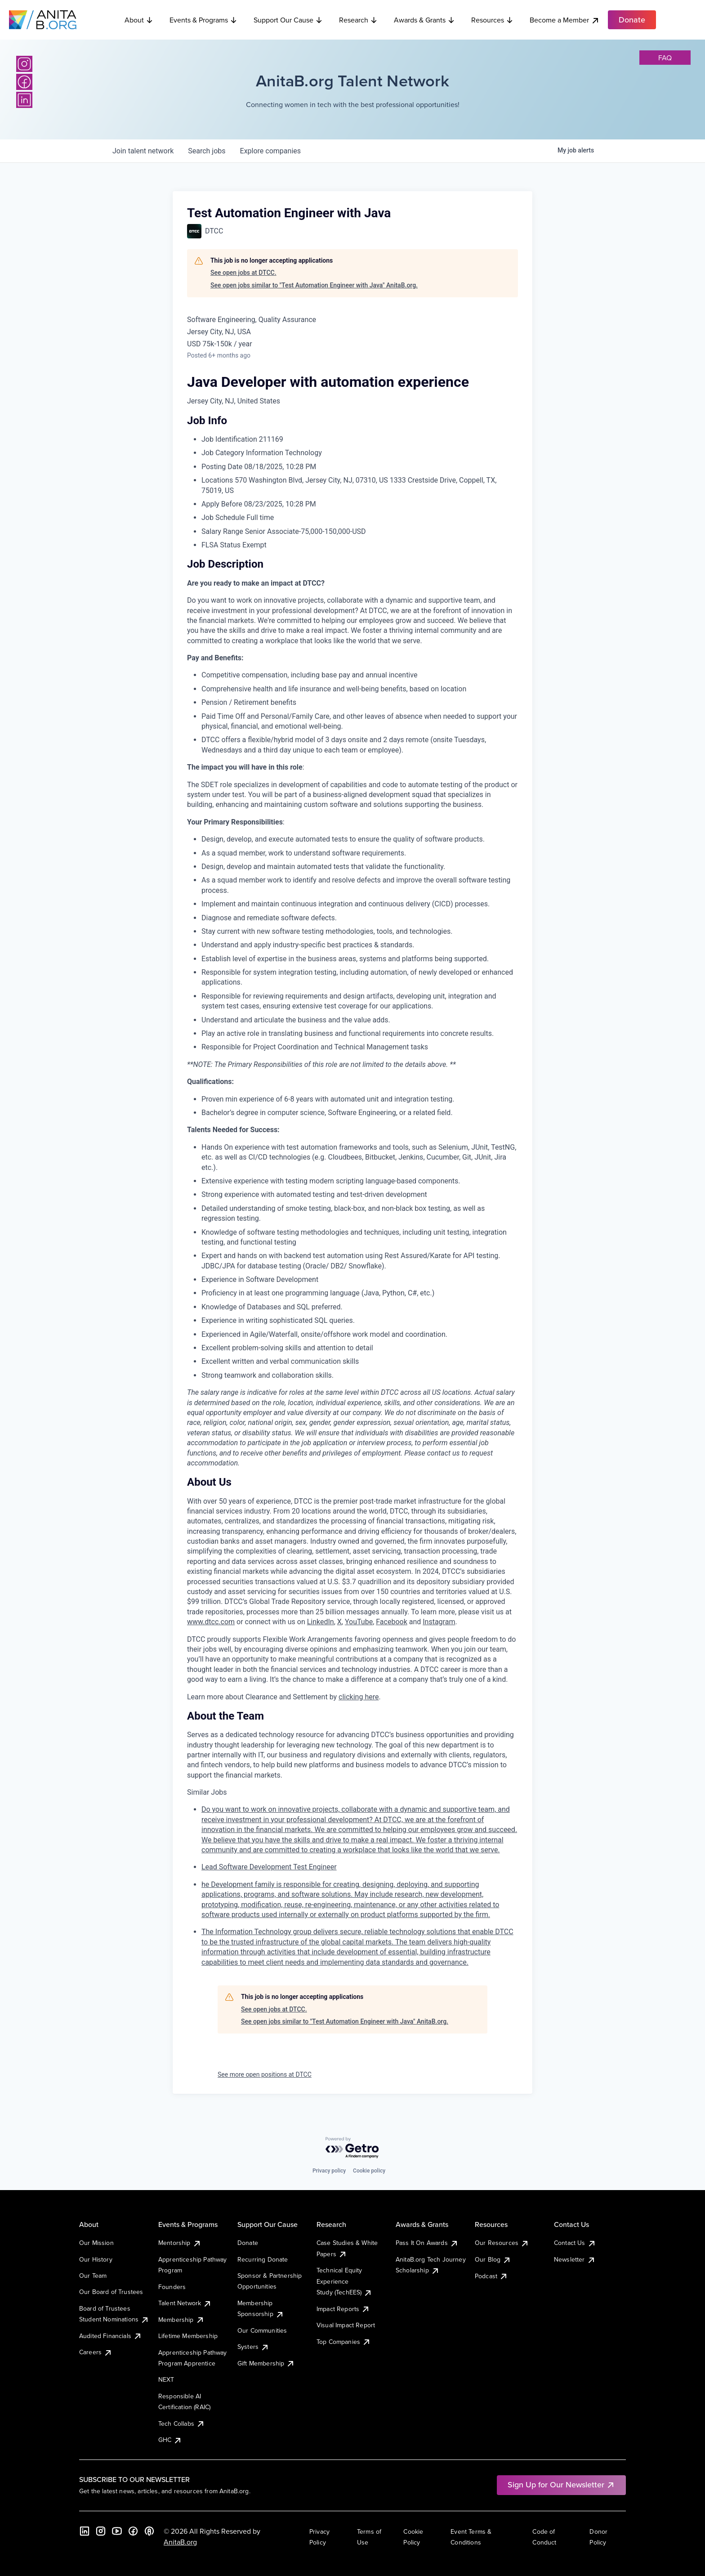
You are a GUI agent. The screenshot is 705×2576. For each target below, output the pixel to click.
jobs (206, 151)
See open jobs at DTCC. (243, 272)
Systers (253, 2346)
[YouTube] (117, 2531)
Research (358, 20)
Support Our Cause (288, 20)
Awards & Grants (424, 20)
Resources (492, 20)
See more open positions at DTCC (265, 2074)
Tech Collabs (181, 2423)
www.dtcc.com (211, 1621)
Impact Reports (343, 2308)
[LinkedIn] (24, 100)
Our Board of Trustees (111, 2291)
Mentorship (179, 2242)
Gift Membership (266, 2363)
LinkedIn (320, 1621)
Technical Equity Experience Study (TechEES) (344, 2281)
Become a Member (565, 20)
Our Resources (502, 2242)
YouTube (359, 1621)
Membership (181, 2319)
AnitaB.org (180, 2542)
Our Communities (262, 2330)
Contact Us (575, 2242)
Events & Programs (203, 20)
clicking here (359, 1697)
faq (665, 58)
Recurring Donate (262, 2259)
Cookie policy (369, 2171)
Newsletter (575, 2259)
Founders (172, 2286)
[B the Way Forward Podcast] (149, 2531)
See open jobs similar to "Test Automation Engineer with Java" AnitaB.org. (314, 285)
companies (270, 151)
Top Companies (344, 2341)
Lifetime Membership (188, 2335)
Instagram (439, 1621)
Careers (95, 2352)
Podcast (491, 2275)
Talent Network (185, 2302)
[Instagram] (24, 64)
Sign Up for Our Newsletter (561, 2484)
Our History (95, 2259)
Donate (247, 2242)
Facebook (391, 1621)
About (139, 20)
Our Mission (96, 2242)
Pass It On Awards (427, 2242)
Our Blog (493, 2259)
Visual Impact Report (346, 2325)
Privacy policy (329, 2171)
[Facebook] (24, 82)
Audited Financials (110, 2335)
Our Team (93, 2275)
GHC (170, 2439)
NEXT (166, 2379)
